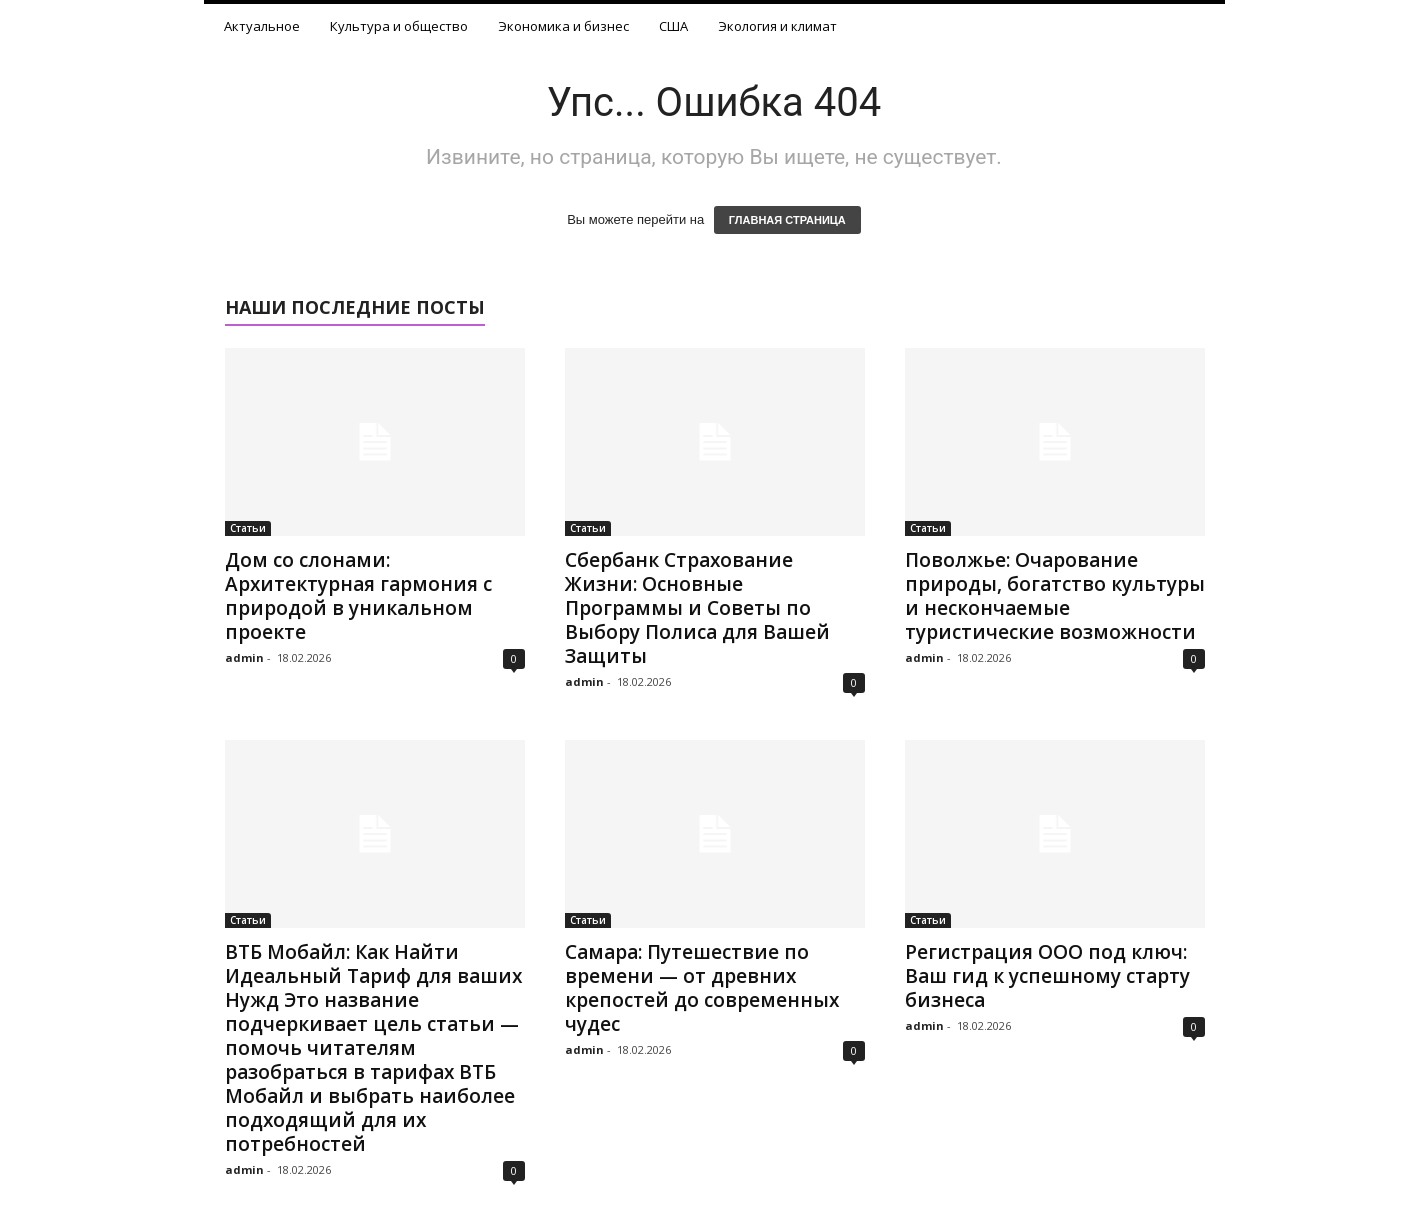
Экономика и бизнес (563, 26)
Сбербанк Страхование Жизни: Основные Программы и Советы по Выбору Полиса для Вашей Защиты (697, 608)
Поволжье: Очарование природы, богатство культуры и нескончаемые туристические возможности (1055, 596)
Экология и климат (777, 26)
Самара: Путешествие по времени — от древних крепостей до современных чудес (702, 988)
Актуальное (262, 26)
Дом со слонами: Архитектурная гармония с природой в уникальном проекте (358, 596)
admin (244, 657)
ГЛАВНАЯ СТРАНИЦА (787, 220)
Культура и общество (399, 26)
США (673, 26)
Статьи (248, 528)
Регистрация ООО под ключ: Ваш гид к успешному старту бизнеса (1047, 976)
